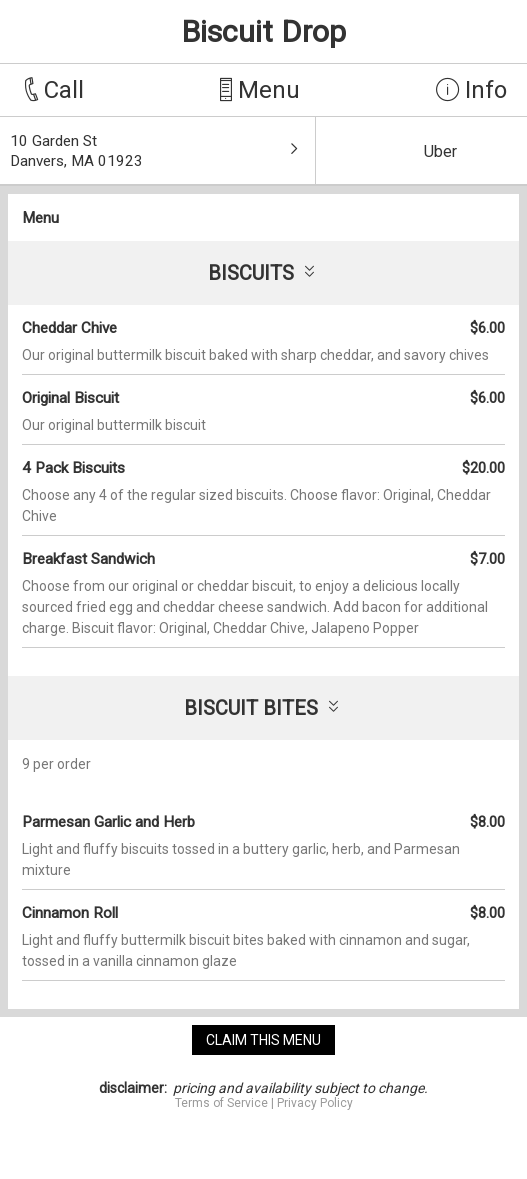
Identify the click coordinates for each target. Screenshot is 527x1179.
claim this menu (263, 1040)
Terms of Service (221, 1103)
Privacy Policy (315, 1103)
